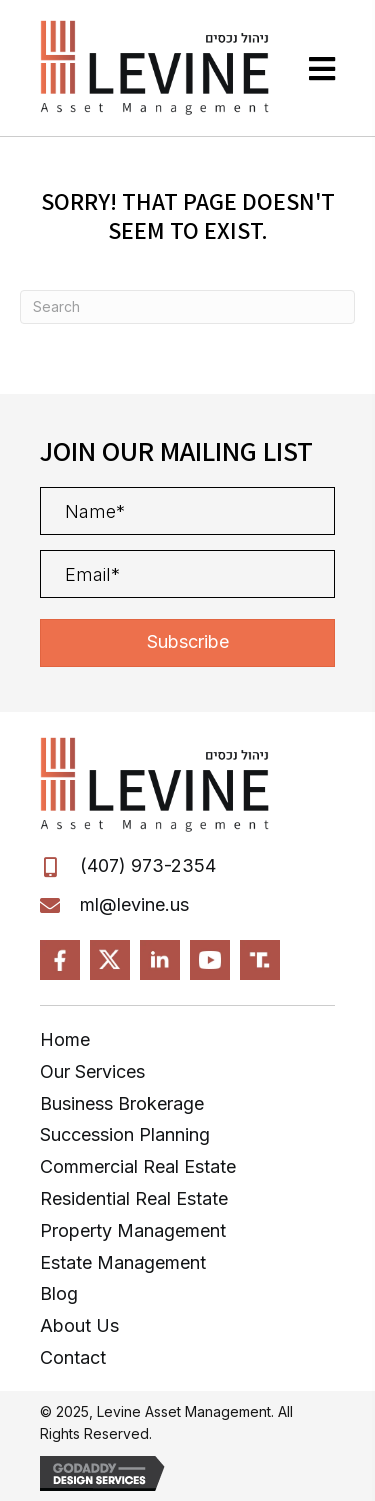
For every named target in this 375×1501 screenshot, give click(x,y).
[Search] (187, 307)
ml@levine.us (134, 904)
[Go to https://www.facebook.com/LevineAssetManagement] (60, 960)
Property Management (133, 1230)
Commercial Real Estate (138, 1166)
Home (65, 1039)
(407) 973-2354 (148, 865)
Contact (73, 1357)
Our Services (92, 1071)
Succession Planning (125, 1134)
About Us (79, 1325)
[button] (187, 643)
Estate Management (123, 1262)
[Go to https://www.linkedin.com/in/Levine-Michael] (160, 960)
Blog (59, 1293)
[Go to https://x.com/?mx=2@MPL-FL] (110, 960)
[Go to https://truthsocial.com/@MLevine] (260, 960)
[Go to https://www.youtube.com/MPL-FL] (210, 960)
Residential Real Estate (134, 1198)
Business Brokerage (122, 1103)
